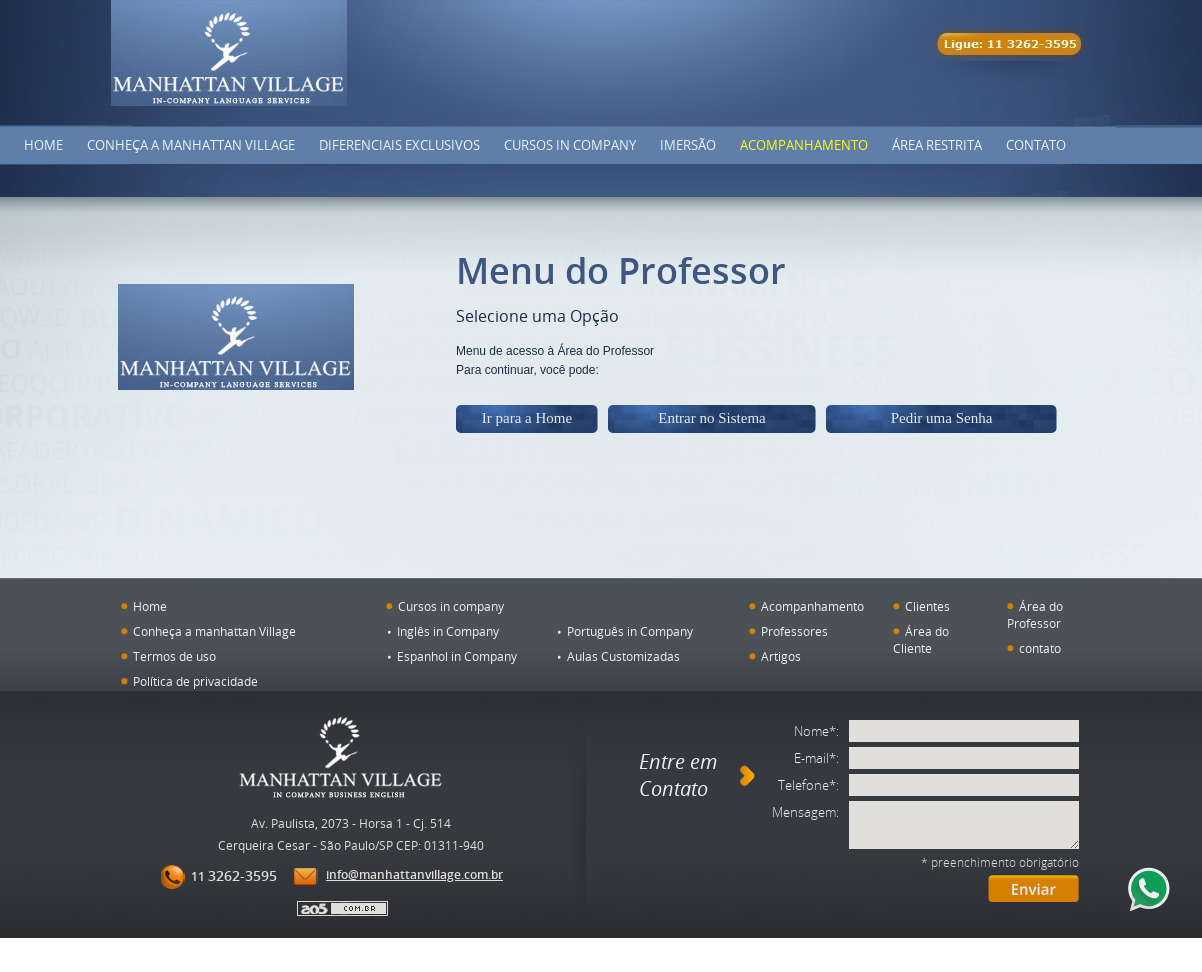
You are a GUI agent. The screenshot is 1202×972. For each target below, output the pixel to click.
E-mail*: (816, 758)
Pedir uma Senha (942, 418)
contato (1040, 648)
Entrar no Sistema (711, 418)
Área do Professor (1035, 614)
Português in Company (630, 631)
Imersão (688, 145)
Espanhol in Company (457, 656)
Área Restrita (937, 145)
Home (43, 145)
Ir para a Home (527, 418)
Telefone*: (808, 785)
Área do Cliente (921, 639)
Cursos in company (570, 145)
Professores (794, 631)
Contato (1036, 145)
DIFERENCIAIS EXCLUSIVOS (399, 145)
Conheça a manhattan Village (214, 631)
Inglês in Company (448, 631)
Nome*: (816, 731)
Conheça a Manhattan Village (191, 145)
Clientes (927, 606)
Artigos (781, 656)
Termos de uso (174, 656)
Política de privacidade (195, 681)
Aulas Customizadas (623, 656)
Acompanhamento (804, 145)
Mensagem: (805, 812)
